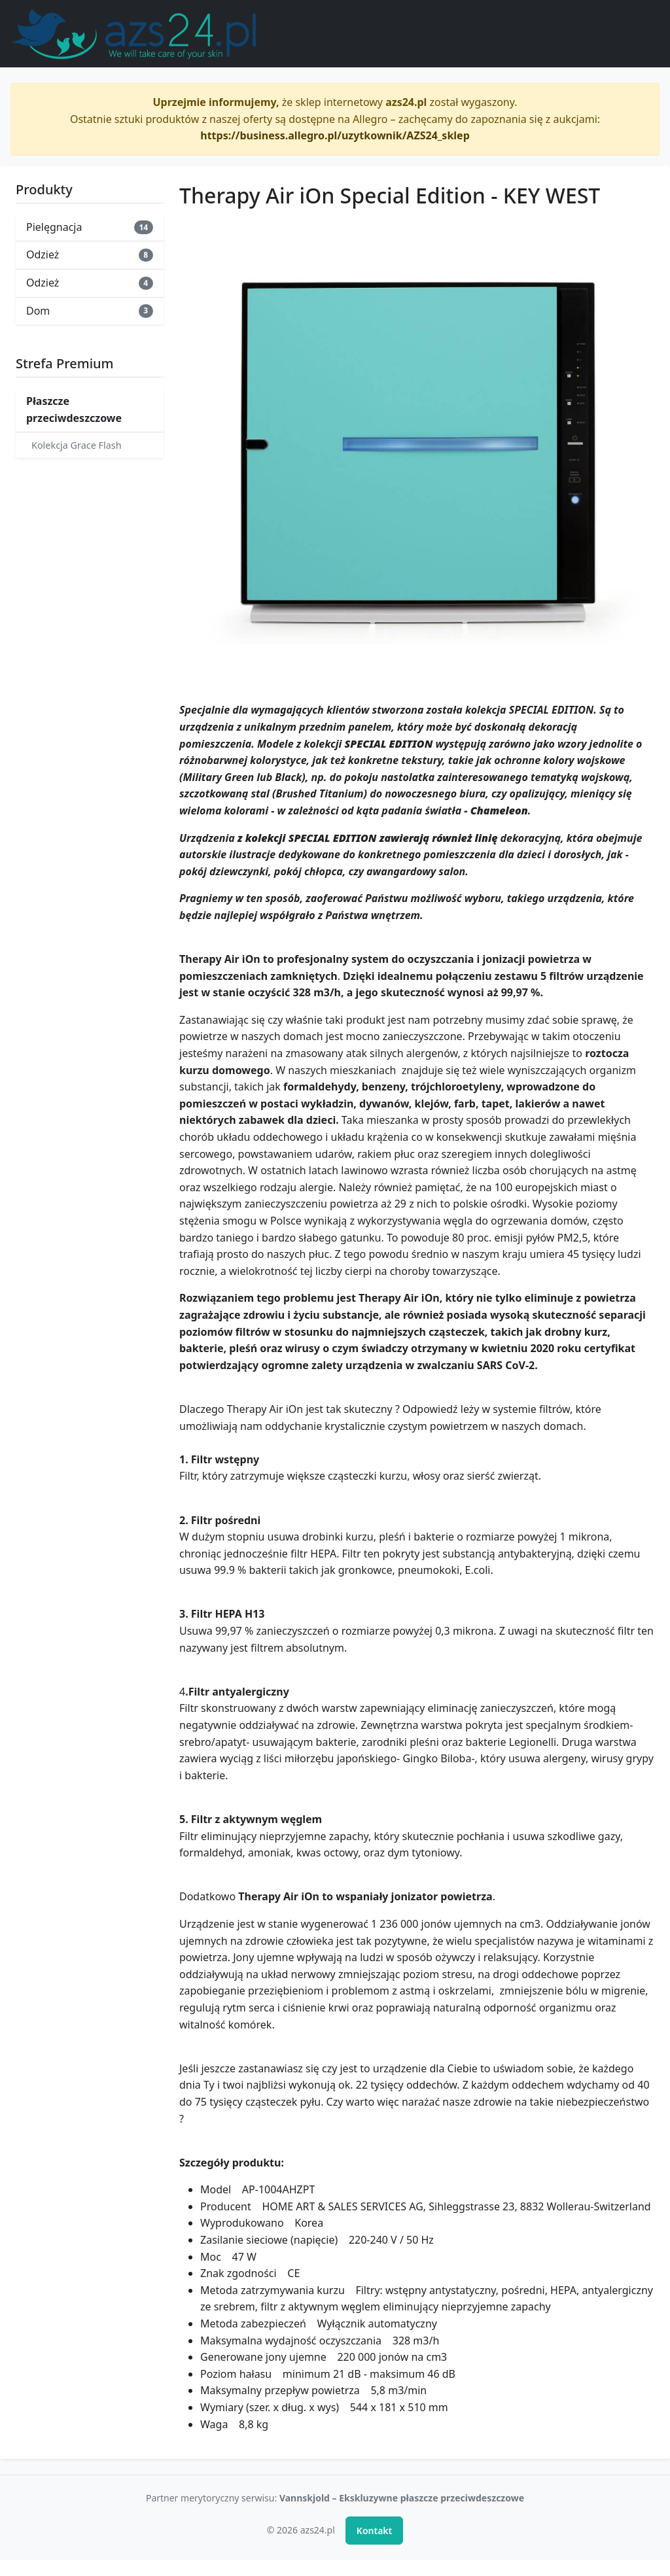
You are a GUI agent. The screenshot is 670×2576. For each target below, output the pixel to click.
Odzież (89, 254)
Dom (89, 311)
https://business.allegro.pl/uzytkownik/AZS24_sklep (335, 135)
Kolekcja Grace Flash (76, 445)
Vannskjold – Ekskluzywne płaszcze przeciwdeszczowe (401, 2498)
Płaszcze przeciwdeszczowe (74, 409)
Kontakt (374, 2530)
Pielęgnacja (89, 227)
